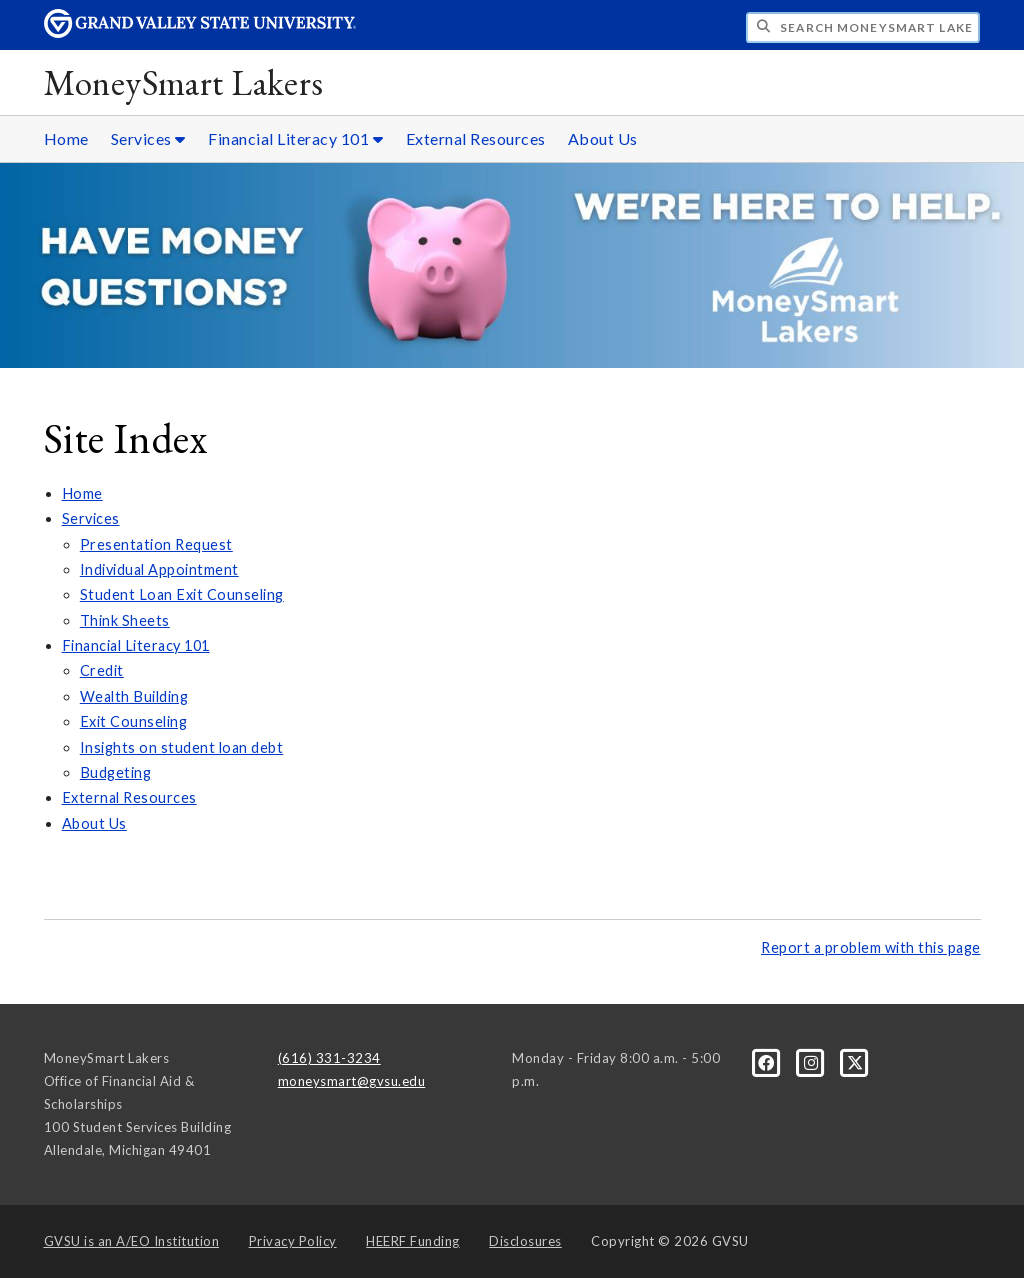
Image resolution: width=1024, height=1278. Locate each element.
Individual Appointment (159, 569)
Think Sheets (125, 620)
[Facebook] (768, 1062)
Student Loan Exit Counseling (182, 594)
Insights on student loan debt (182, 747)
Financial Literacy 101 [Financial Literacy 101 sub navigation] (295, 138)
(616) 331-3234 (329, 1058)
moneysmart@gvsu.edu (352, 1081)
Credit (102, 670)
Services (91, 518)
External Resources (476, 138)
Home (66, 138)
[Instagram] (813, 1062)
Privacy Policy (293, 1241)
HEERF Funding (413, 1241)
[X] (855, 1062)
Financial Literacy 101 (136, 645)
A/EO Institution (132, 1241)
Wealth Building (134, 696)
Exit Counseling (134, 721)
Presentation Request (156, 544)
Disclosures (525, 1241)
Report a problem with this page (871, 947)
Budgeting (116, 772)
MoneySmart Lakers (184, 82)
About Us (603, 138)
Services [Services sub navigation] (148, 138)
